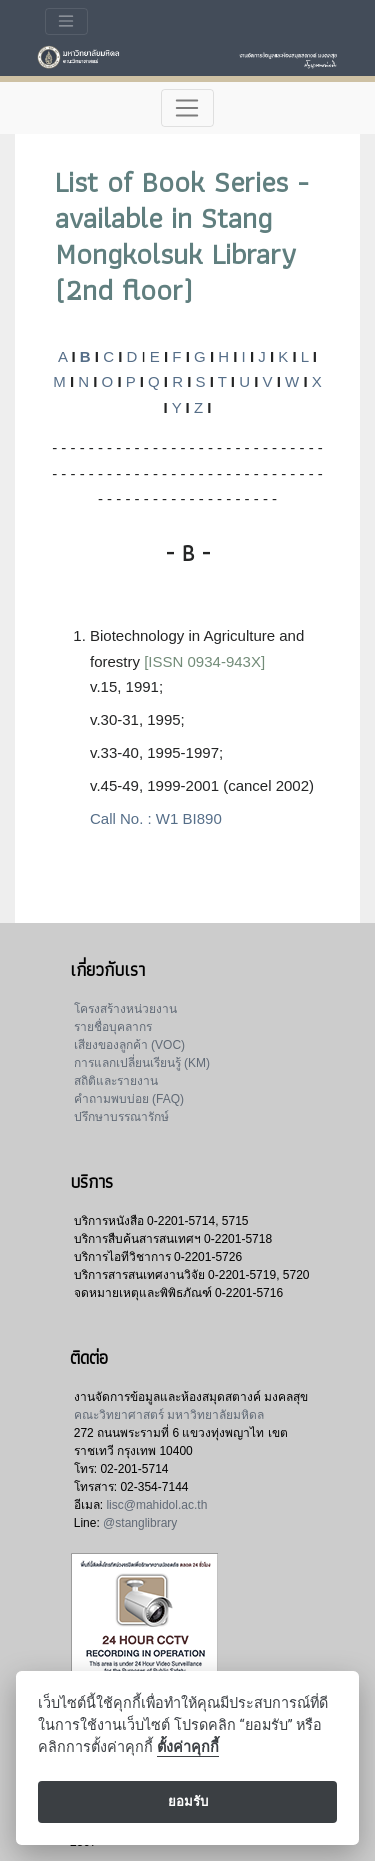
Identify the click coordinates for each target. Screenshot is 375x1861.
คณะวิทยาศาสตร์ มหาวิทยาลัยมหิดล (169, 1415)
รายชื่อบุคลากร (113, 1027)
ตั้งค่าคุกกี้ (188, 1747)
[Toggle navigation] (66, 22)
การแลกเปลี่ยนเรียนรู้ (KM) (142, 1063)
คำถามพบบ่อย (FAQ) (129, 1099)
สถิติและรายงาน (116, 1081)
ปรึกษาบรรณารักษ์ (121, 1117)
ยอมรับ (188, 1801)
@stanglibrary (140, 1523)
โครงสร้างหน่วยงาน (125, 1009)
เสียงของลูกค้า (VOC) (129, 1045)
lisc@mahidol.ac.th (156, 1505)
